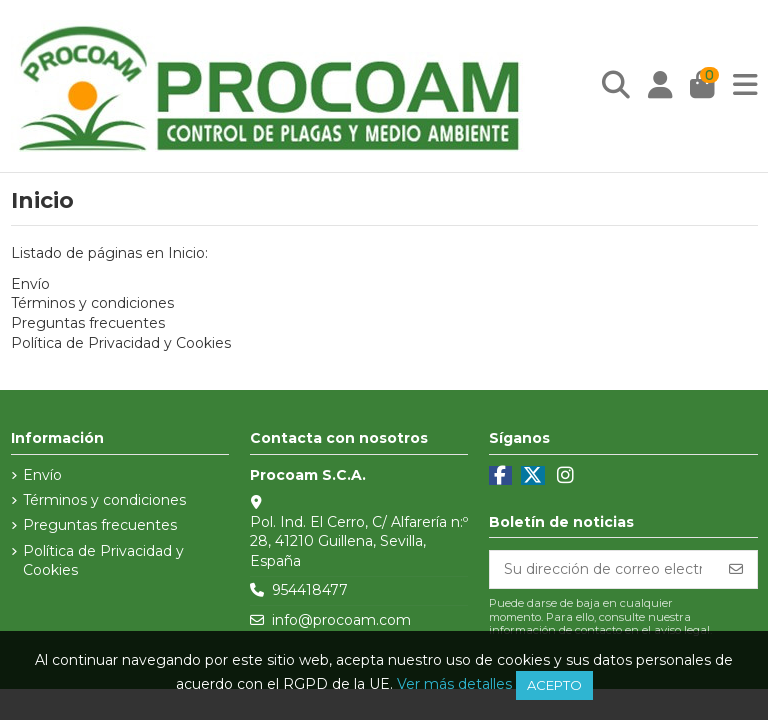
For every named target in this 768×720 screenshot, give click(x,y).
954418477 (310, 590)
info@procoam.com (341, 620)
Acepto (554, 685)
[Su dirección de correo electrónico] (603, 570)
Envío (30, 284)
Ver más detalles (454, 684)
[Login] (660, 86)
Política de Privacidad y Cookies (121, 343)
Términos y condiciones (92, 303)
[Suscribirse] (736, 570)
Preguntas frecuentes (88, 323)
